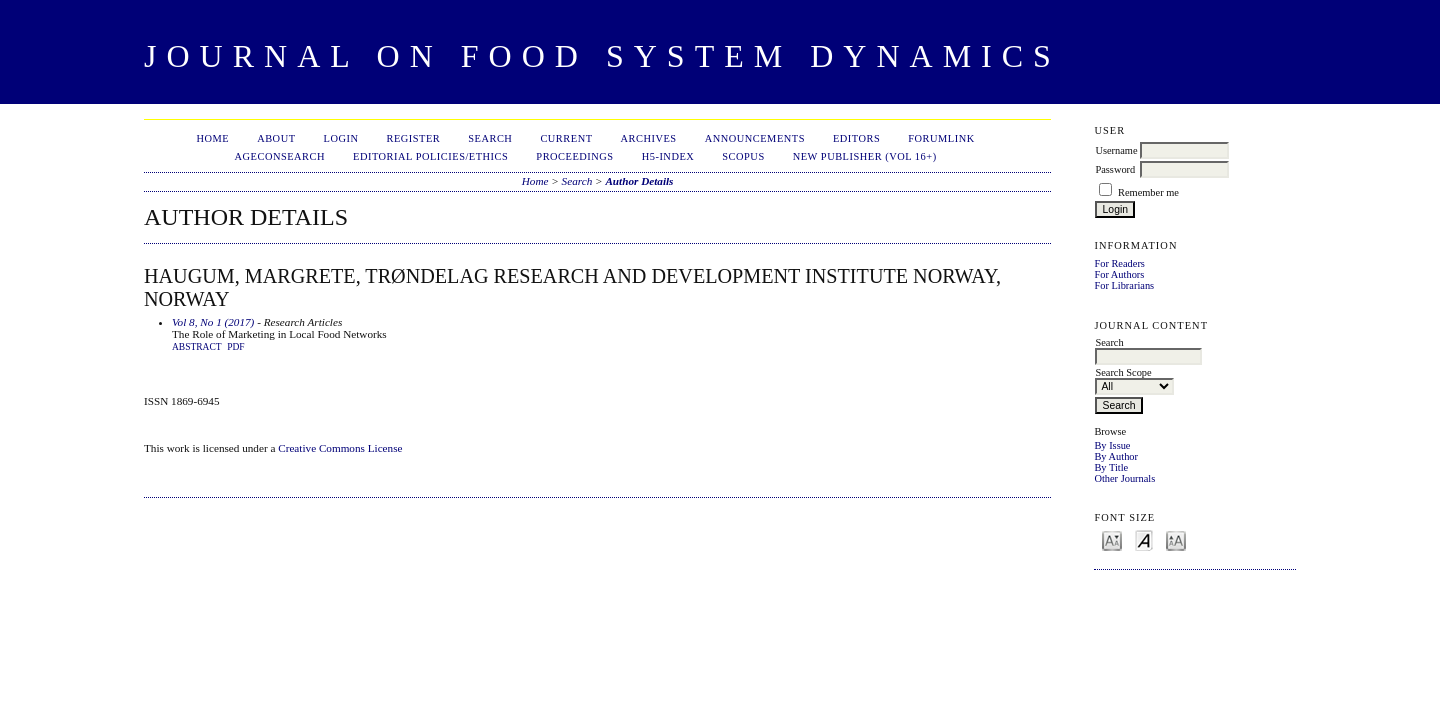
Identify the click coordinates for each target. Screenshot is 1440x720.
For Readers (1119, 263)
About (276, 138)
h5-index (668, 156)
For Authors (1119, 274)
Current (566, 138)
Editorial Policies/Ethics (430, 156)
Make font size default (1144, 539)
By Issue (1112, 445)
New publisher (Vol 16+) (865, 156)
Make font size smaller (1112, 539)
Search (490, 138)
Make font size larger (1176, 539)
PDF (235, 347)
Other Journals (1124, 478)
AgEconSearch (280, 156)
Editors (856, 138)
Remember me (1148, 192)
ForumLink (941, 138)
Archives (649, 138)
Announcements (755, 138)
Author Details (639, 181)
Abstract (197, 347)
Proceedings (574, 156)
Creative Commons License (340, 448)
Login (341, 138)
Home (212, 138)
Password (1115, 169)
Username (1116, 150)
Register (413, 138)
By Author (1116, 456)
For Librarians (1124, 285)
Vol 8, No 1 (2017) (213, 322)
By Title (1111, 467)
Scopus (743, 156)
